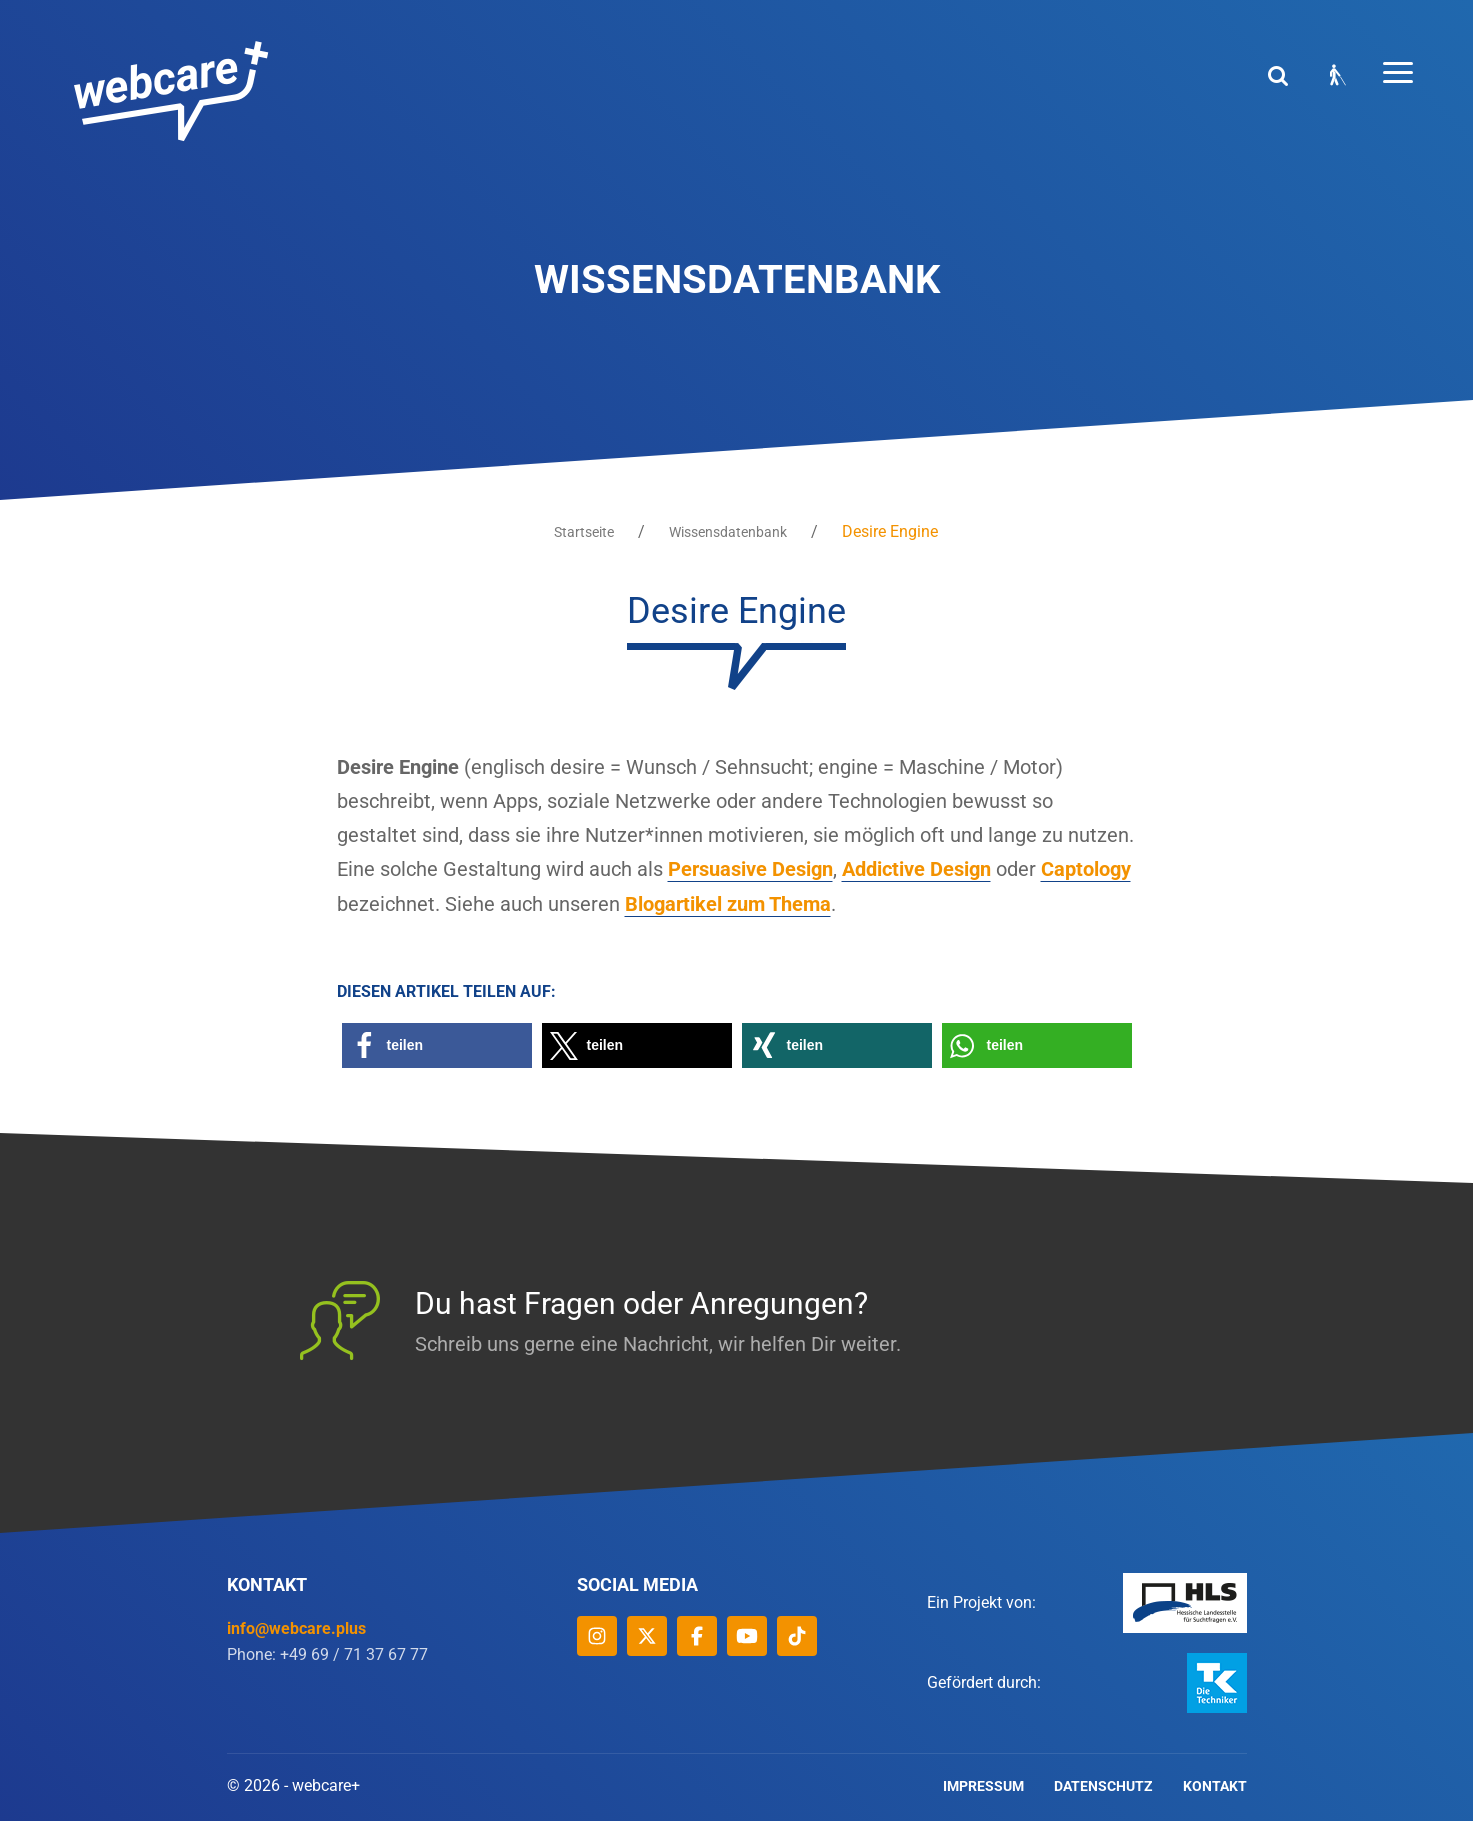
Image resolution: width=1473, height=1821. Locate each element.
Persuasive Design (750, 869)
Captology (1086, 869)
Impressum (983, 1784)
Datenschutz (1103, 1784)
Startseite (584, 532)
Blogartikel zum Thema (728, 903)
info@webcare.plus (296, 1626)
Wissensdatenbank (728, 532)
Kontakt (1215, 1784)
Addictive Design (916, 869)
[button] (437, 1043)
